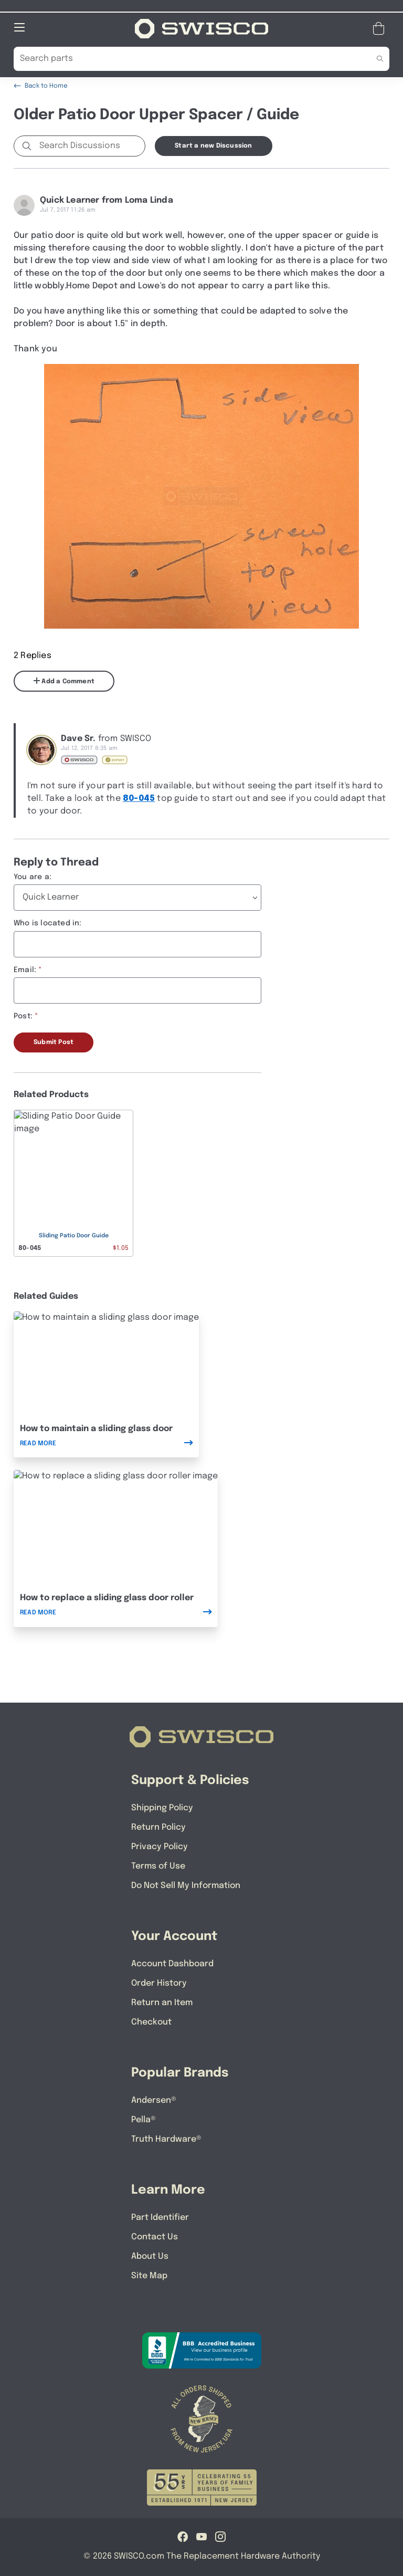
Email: (25, 969)
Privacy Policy (159, 1846)
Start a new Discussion (213, 145)
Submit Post (53, 1042)
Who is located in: (48, 922)
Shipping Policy (162, 1807)
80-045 (139, 798)
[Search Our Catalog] (185, 58)
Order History (159, 1982)
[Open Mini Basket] (380, 28)
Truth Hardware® (166, 2138)
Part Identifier (160, 2217)
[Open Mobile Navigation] (19, 27)
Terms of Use (158, 1865)
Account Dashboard (172, 1963)
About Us (149, 2255)
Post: (23, 1015)
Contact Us (154, 2236)
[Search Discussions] (90, 145)
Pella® (143, 2119)
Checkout (151, 2021)
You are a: (32, 876)
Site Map (149, 2275)
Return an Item (162, 2002)
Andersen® (153, 2099)
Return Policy (158, 1826)
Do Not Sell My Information (185, 1885)
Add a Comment (64, 680)
